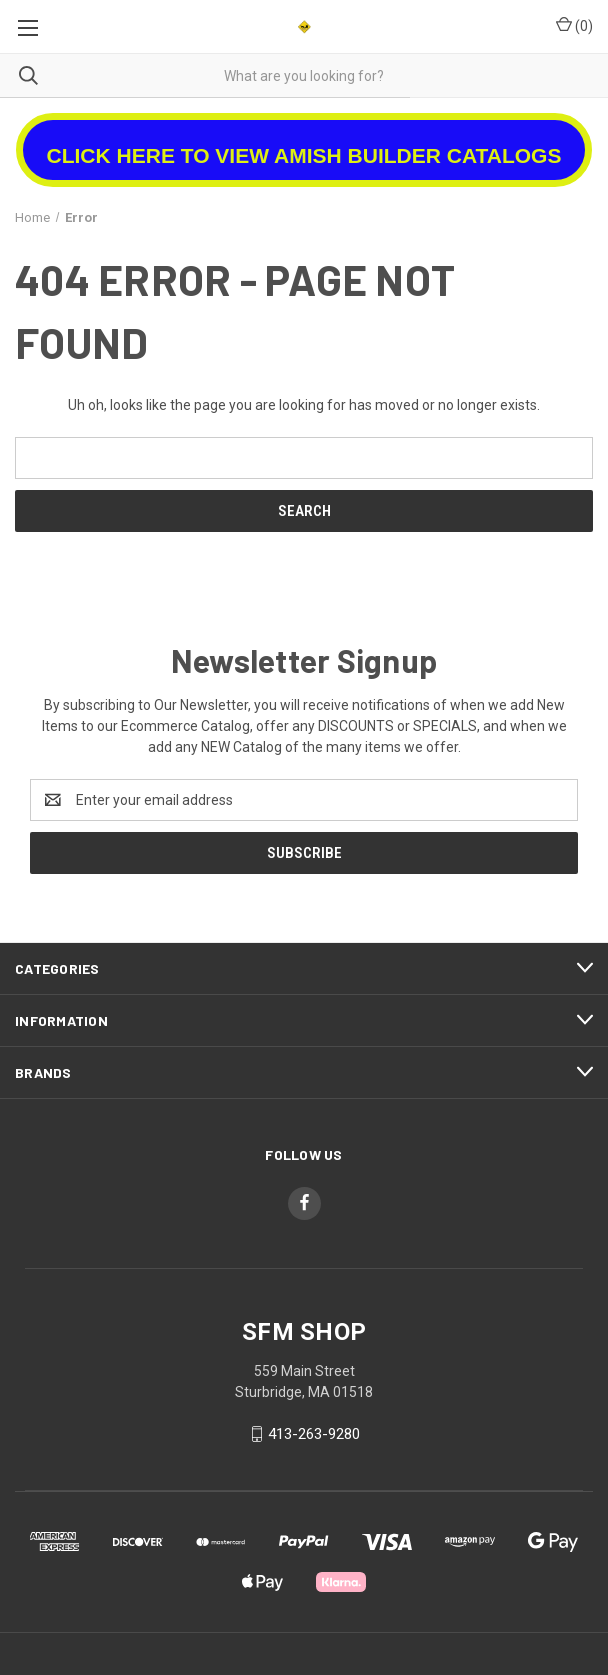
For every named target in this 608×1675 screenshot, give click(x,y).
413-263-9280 (314, 1434)
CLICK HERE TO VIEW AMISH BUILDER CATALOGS (304, 155)
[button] (304, 142)
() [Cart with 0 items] (574, 25)
